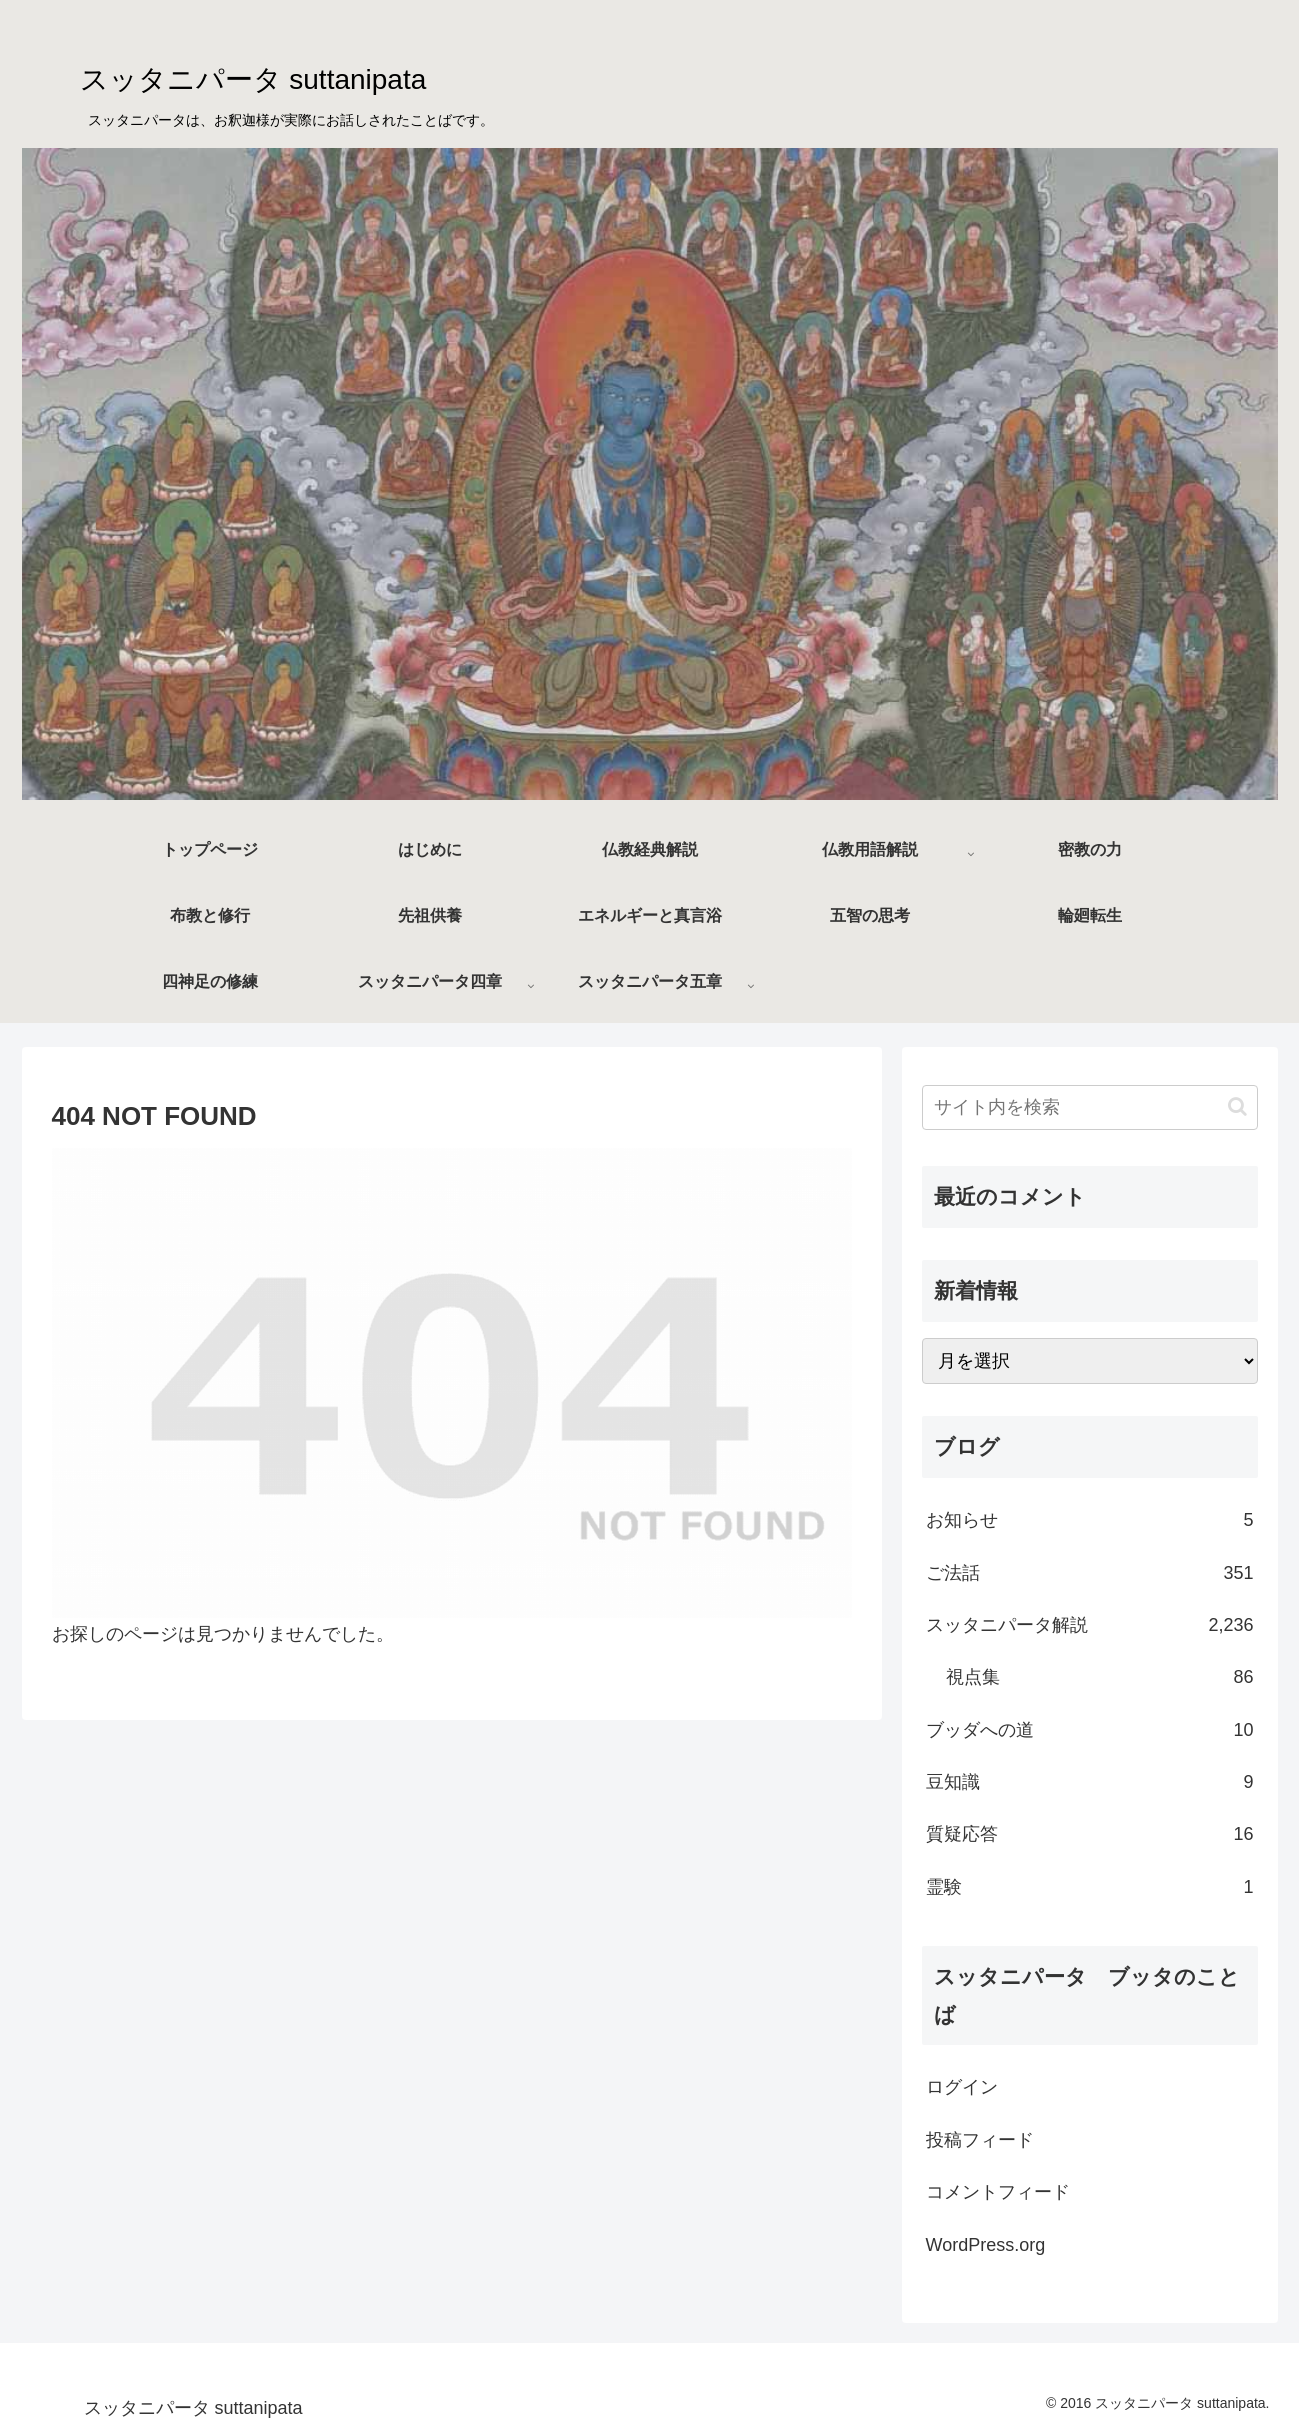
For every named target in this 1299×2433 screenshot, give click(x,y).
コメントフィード (998, 2192)
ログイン (962, 2087)
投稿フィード (980, 2140)
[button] (1237, 1106)
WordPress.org (986, 2245)
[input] (1090, 1107)
